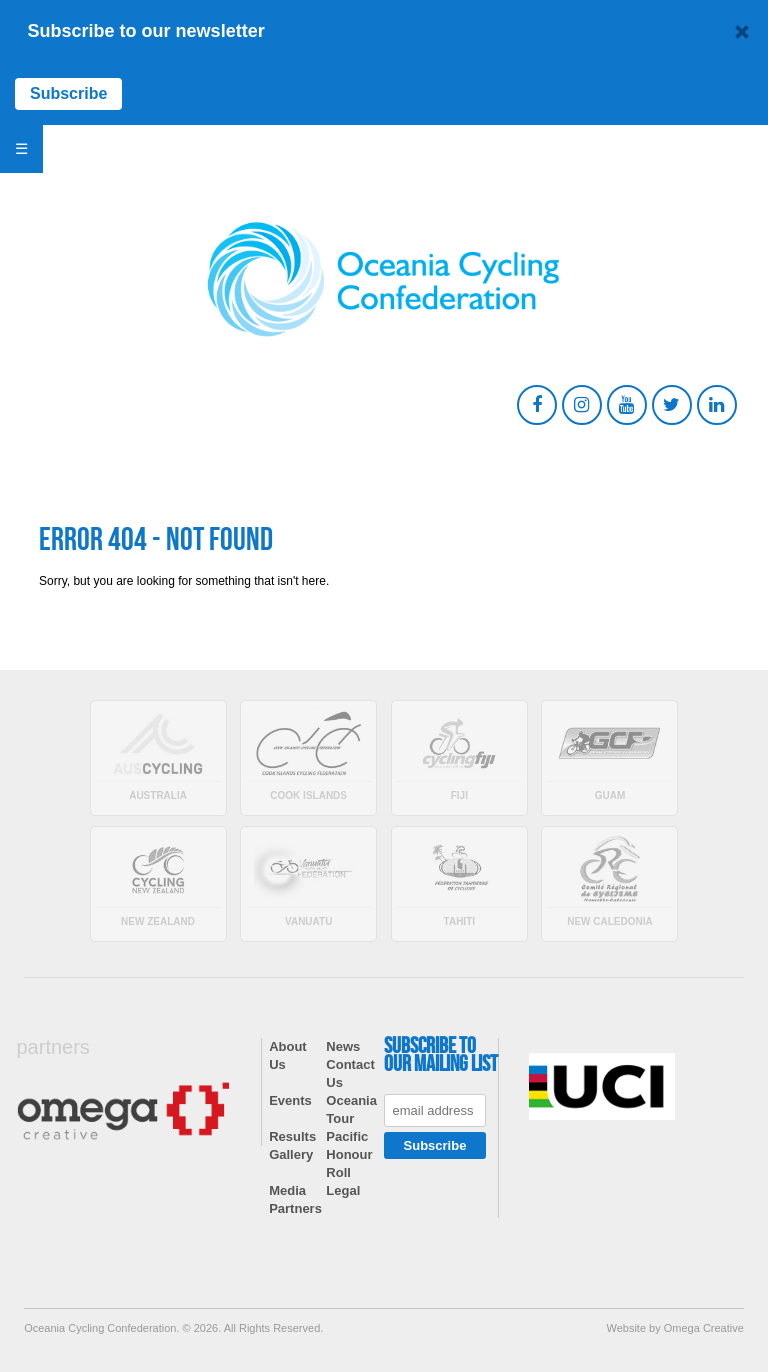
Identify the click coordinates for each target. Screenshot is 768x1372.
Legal (343, 1190)
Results (292, 1136)
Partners (295, 1208)
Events (290, 1100)
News (343, 1046)
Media (287, 1190)
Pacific (347, 1136)
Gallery (291, 1154)
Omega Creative (704, 1328)
